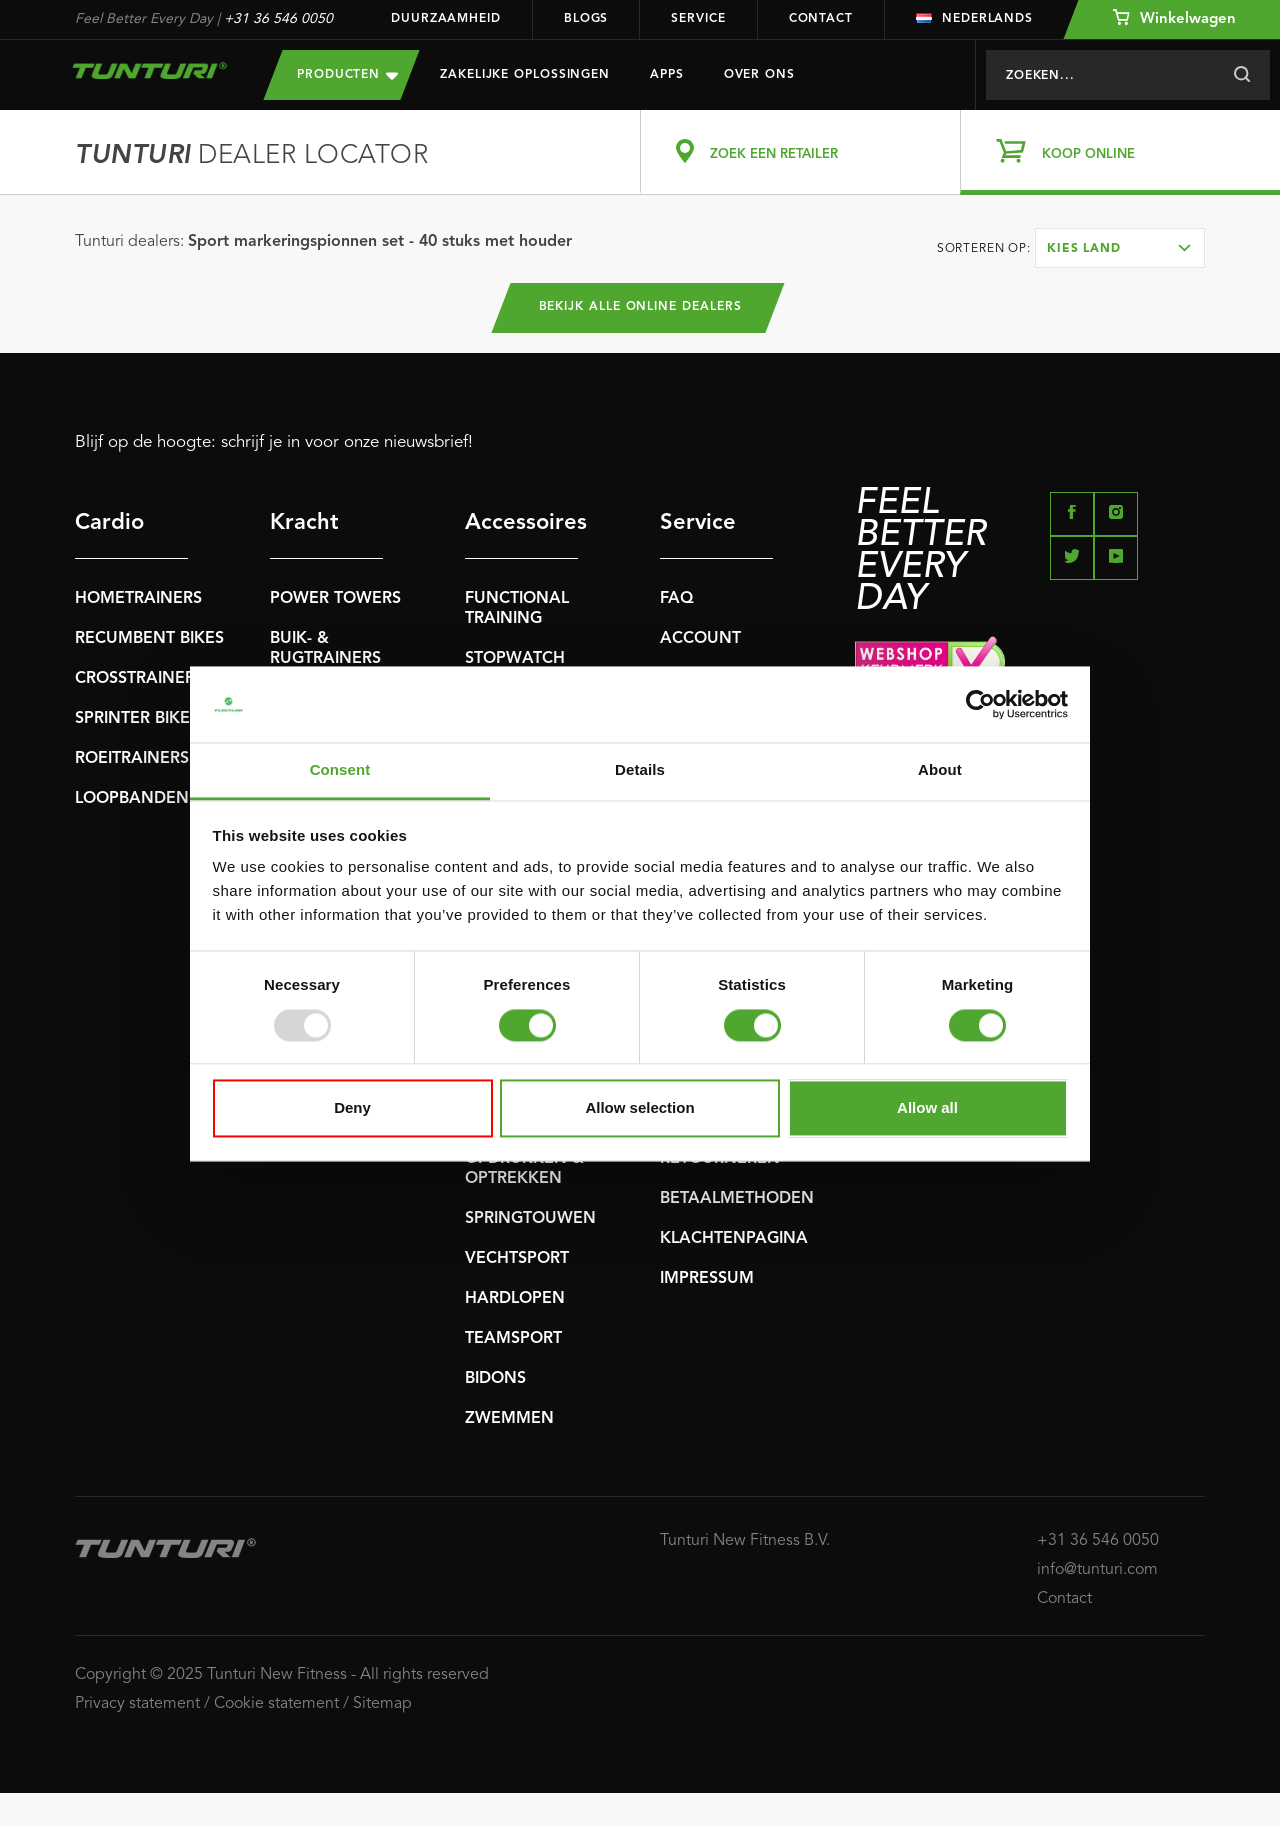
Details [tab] (640, 770)
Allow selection (639, 1108)
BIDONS (495, 1380)
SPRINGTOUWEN (530, 1220)
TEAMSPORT (513, 1340)
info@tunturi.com (1097, 1570)
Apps (667, 75)
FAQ (677, 600)
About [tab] (940, 770)
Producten (347, 74)
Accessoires (521, 524)
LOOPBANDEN (132, 800)
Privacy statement (137, 1704)
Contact (821, 19)
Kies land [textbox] (1084, 249)
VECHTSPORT (517, 1260)
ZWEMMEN (509, 1420)
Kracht (304, 524)
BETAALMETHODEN (737, 1200)
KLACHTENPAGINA (734, 1240)
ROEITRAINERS (132, 760)
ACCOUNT (700, 640)
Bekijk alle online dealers (640, 308)
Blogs (586, 19)
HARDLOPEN (515, 1300)
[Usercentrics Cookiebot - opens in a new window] (980, 704)
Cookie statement (276, 1704)
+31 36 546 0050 (278, 19)
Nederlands (974, 19)
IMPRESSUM (707, 1280)
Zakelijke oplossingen (525, 75)
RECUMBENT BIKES (149, 640)
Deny (352, 1108)
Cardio (109, 524)
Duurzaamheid (446, 19)
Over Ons (759, 75)
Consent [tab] (340, 770)
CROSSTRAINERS (139, 680)
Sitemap (382, 1704)
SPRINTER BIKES (137, 720)
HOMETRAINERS (138, 600)
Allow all (927, 1108)
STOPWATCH (515, 660)
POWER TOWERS (335, 600)
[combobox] (1120, 248)
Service (698, 19)
